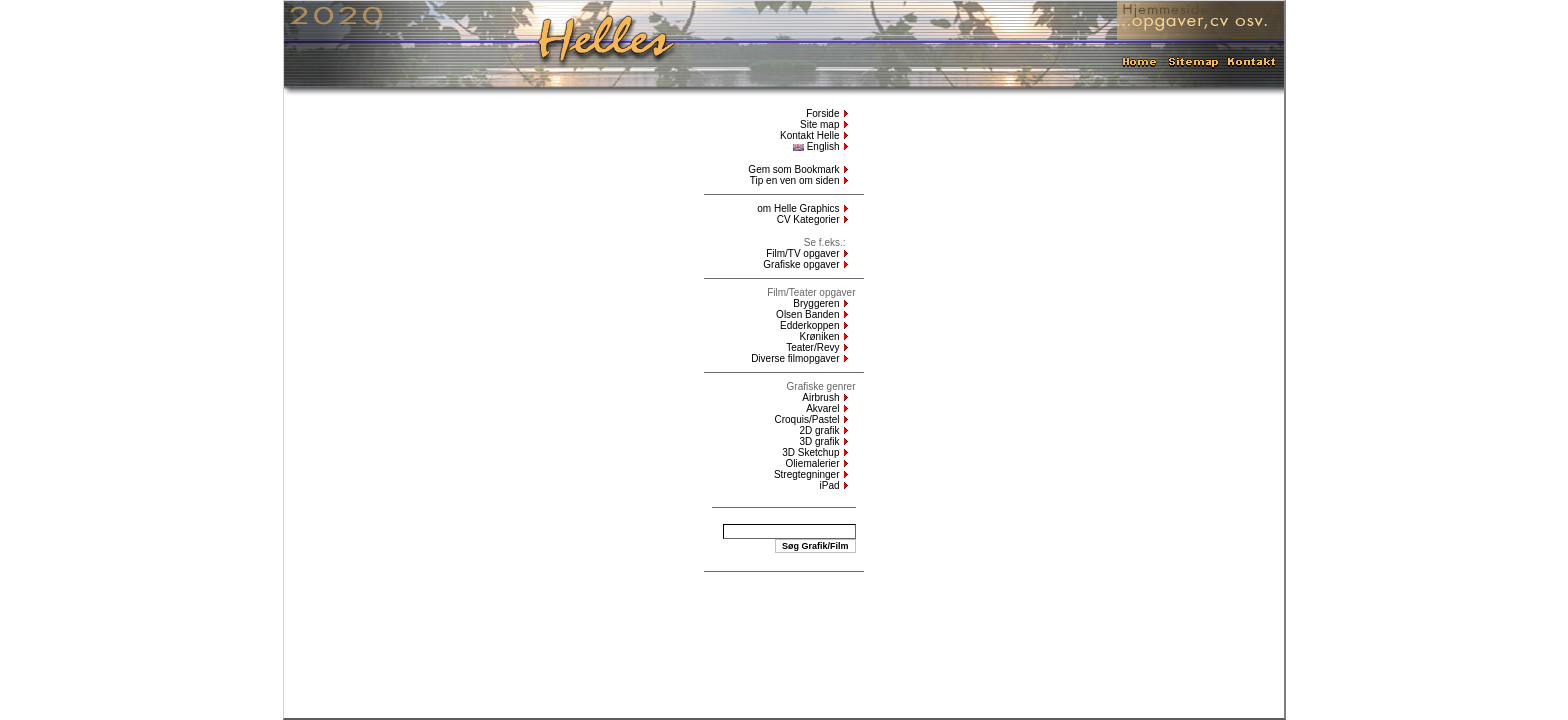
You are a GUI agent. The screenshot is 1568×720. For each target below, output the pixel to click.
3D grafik (819, 441)
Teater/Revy (812, 347)
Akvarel (822, 408)
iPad (829, 485)
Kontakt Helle (809, 135)
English (816, 146)
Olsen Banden (807, 314)
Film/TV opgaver (802, 253)
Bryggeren (816, 303)
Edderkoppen (810, 325)
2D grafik (819, 430)
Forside (822, 113)
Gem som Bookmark (793, 169)
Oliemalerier (813, 463)
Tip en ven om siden (795, 180)
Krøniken (819, 336)
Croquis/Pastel (806, 419)
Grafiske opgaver (801, 264)
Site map (819, 124)
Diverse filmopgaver (795, 358)
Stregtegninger (807, 474)
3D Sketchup (810, 452)
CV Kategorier (808, 219)
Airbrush (820, 397)
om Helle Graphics (798, 208)
